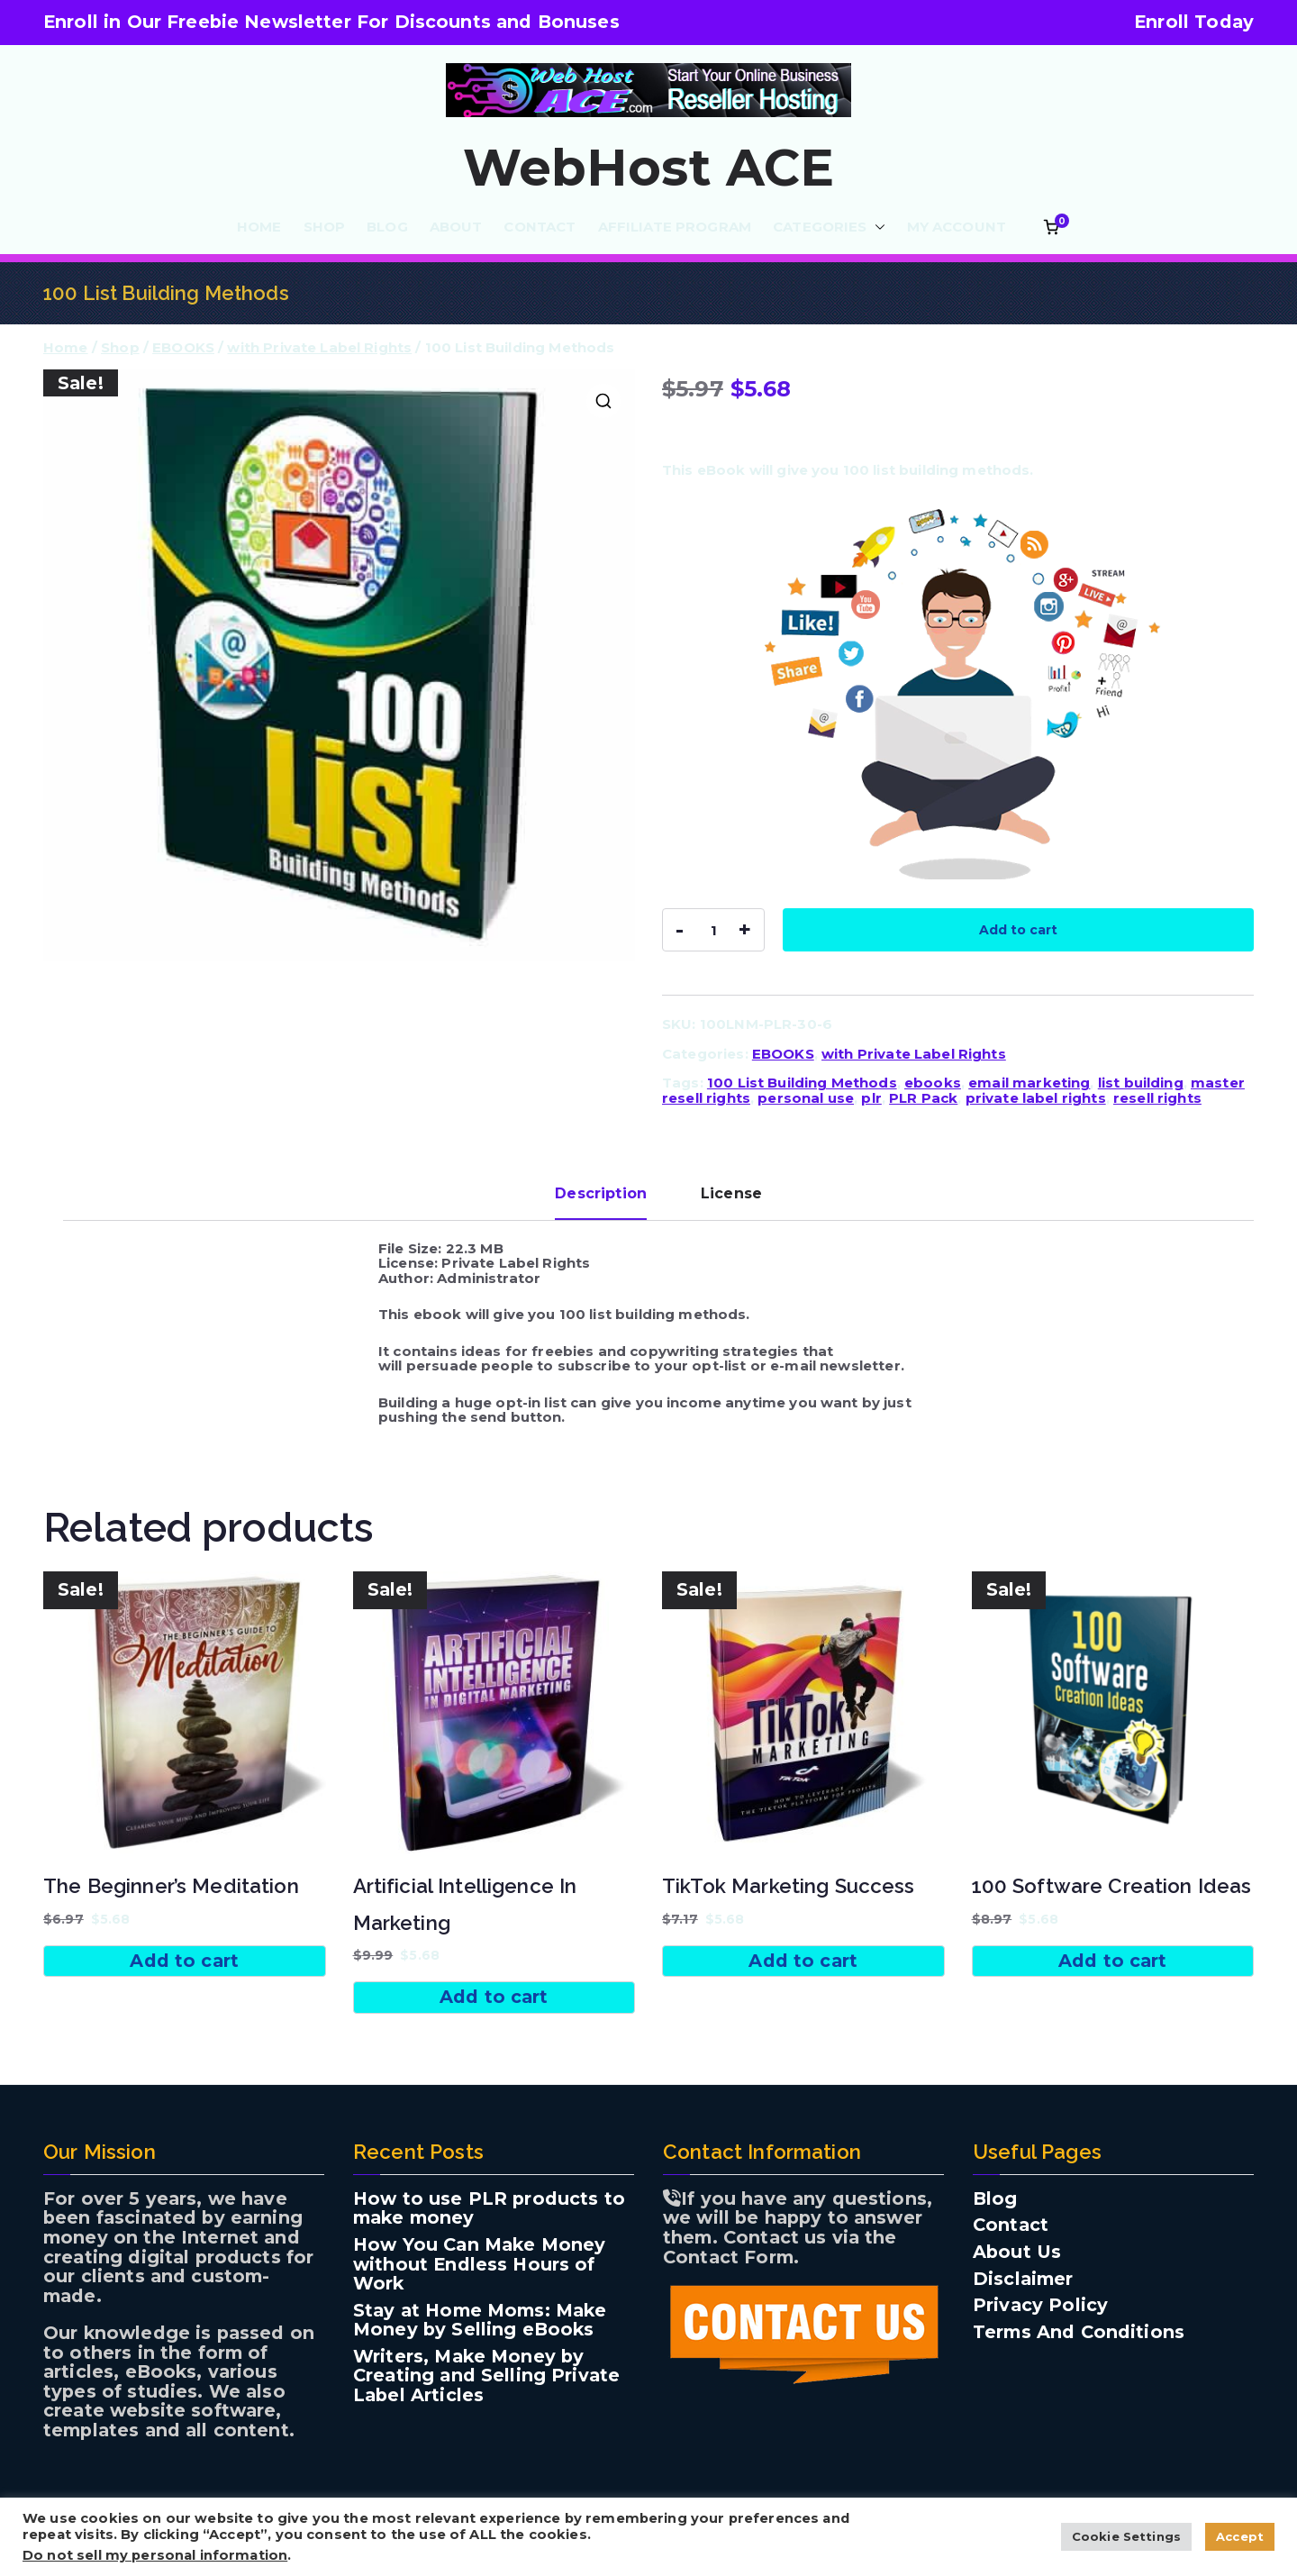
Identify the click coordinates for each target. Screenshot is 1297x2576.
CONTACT (539, 227)
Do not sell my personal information (155, 2555)
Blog (995, 2199)
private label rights (1036, 1097)
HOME (259, 227)
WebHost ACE (649, 167)
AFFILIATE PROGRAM (675, 227)
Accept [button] (1240, 2536)
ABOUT (456, 227)
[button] (876, 227)
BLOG (387, 227)
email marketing (1029, 1082)
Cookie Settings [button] (1126, 2536)
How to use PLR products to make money (489, 2208)
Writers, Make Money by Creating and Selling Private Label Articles (486, 2376)
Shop (120, 347)
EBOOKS (183, 347)
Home (65, 347)
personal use (805, 1097)
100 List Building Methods (802, 1082)
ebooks (932, 1082)
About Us (1017, 2252)
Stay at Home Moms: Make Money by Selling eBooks (479, 2320)
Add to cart (1018, 930)
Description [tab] (601, 1193)
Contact (1010, 2225)
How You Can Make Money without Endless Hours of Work (479, 2264)
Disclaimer (1023, 2279)
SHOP (325, 227)
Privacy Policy (1040, 2306)
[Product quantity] (713, 929)
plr (871, 1097)
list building (1141, 1082)
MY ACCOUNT (957, 227)
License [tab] (731, 1193)
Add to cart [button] (184, 1960)
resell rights (1157, 1097)
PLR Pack (923, 1097)
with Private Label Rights (319, 347)
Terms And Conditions (1078, 2333)
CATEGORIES (829, 227)
